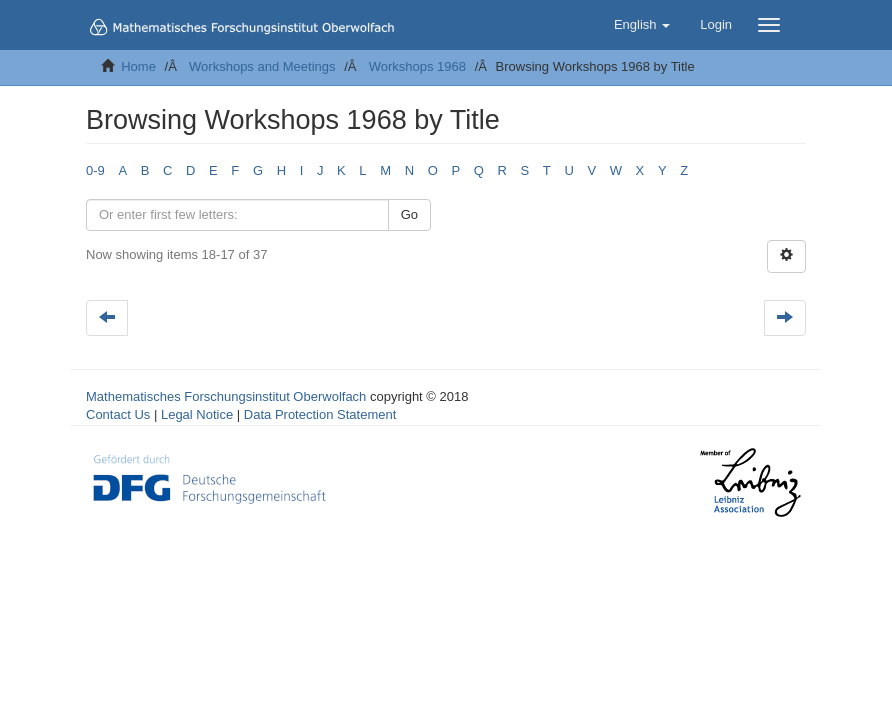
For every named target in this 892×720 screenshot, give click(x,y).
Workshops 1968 (417, 66)
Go (409, 214)
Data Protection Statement (320, 414)
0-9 (95, 170)
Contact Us (118, 414)
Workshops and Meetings (262, 66)
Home (138, 66)
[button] (642, 25)
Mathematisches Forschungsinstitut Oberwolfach (226, 396)
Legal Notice (197, 414)
